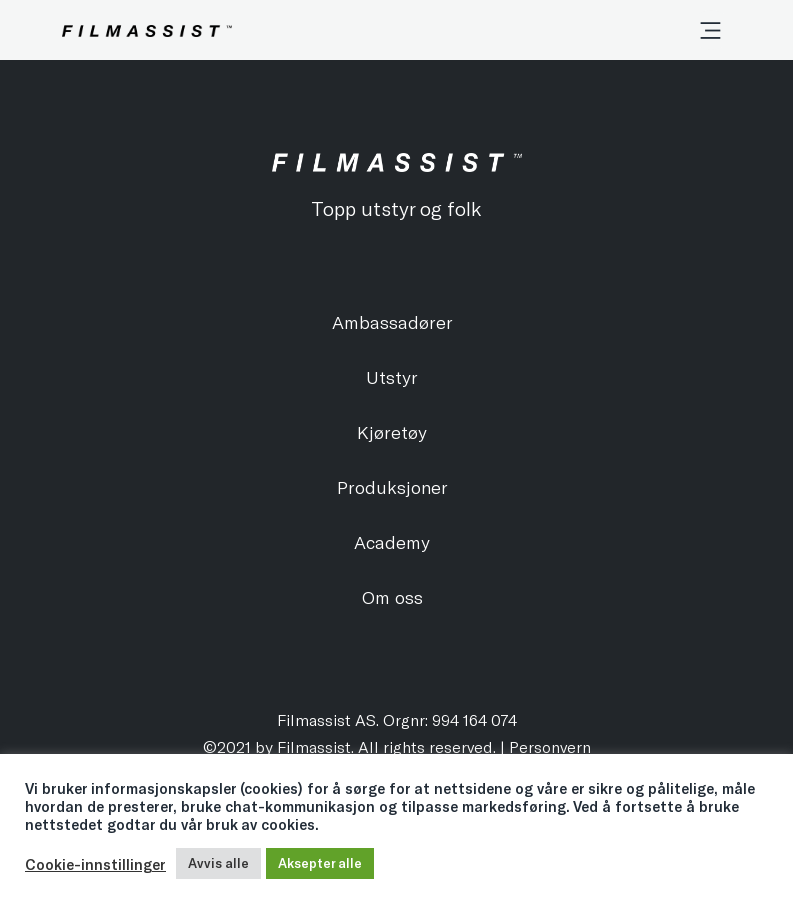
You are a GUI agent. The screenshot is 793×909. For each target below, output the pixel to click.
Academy (392, 542)
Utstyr (392, 377)
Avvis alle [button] (218, 863)
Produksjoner (392, 487)
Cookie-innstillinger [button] (95, 864)
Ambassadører (392, 322)
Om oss (392, 597)
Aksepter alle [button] (320, 863)
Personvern (550, 746)
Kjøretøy (392, 432)
